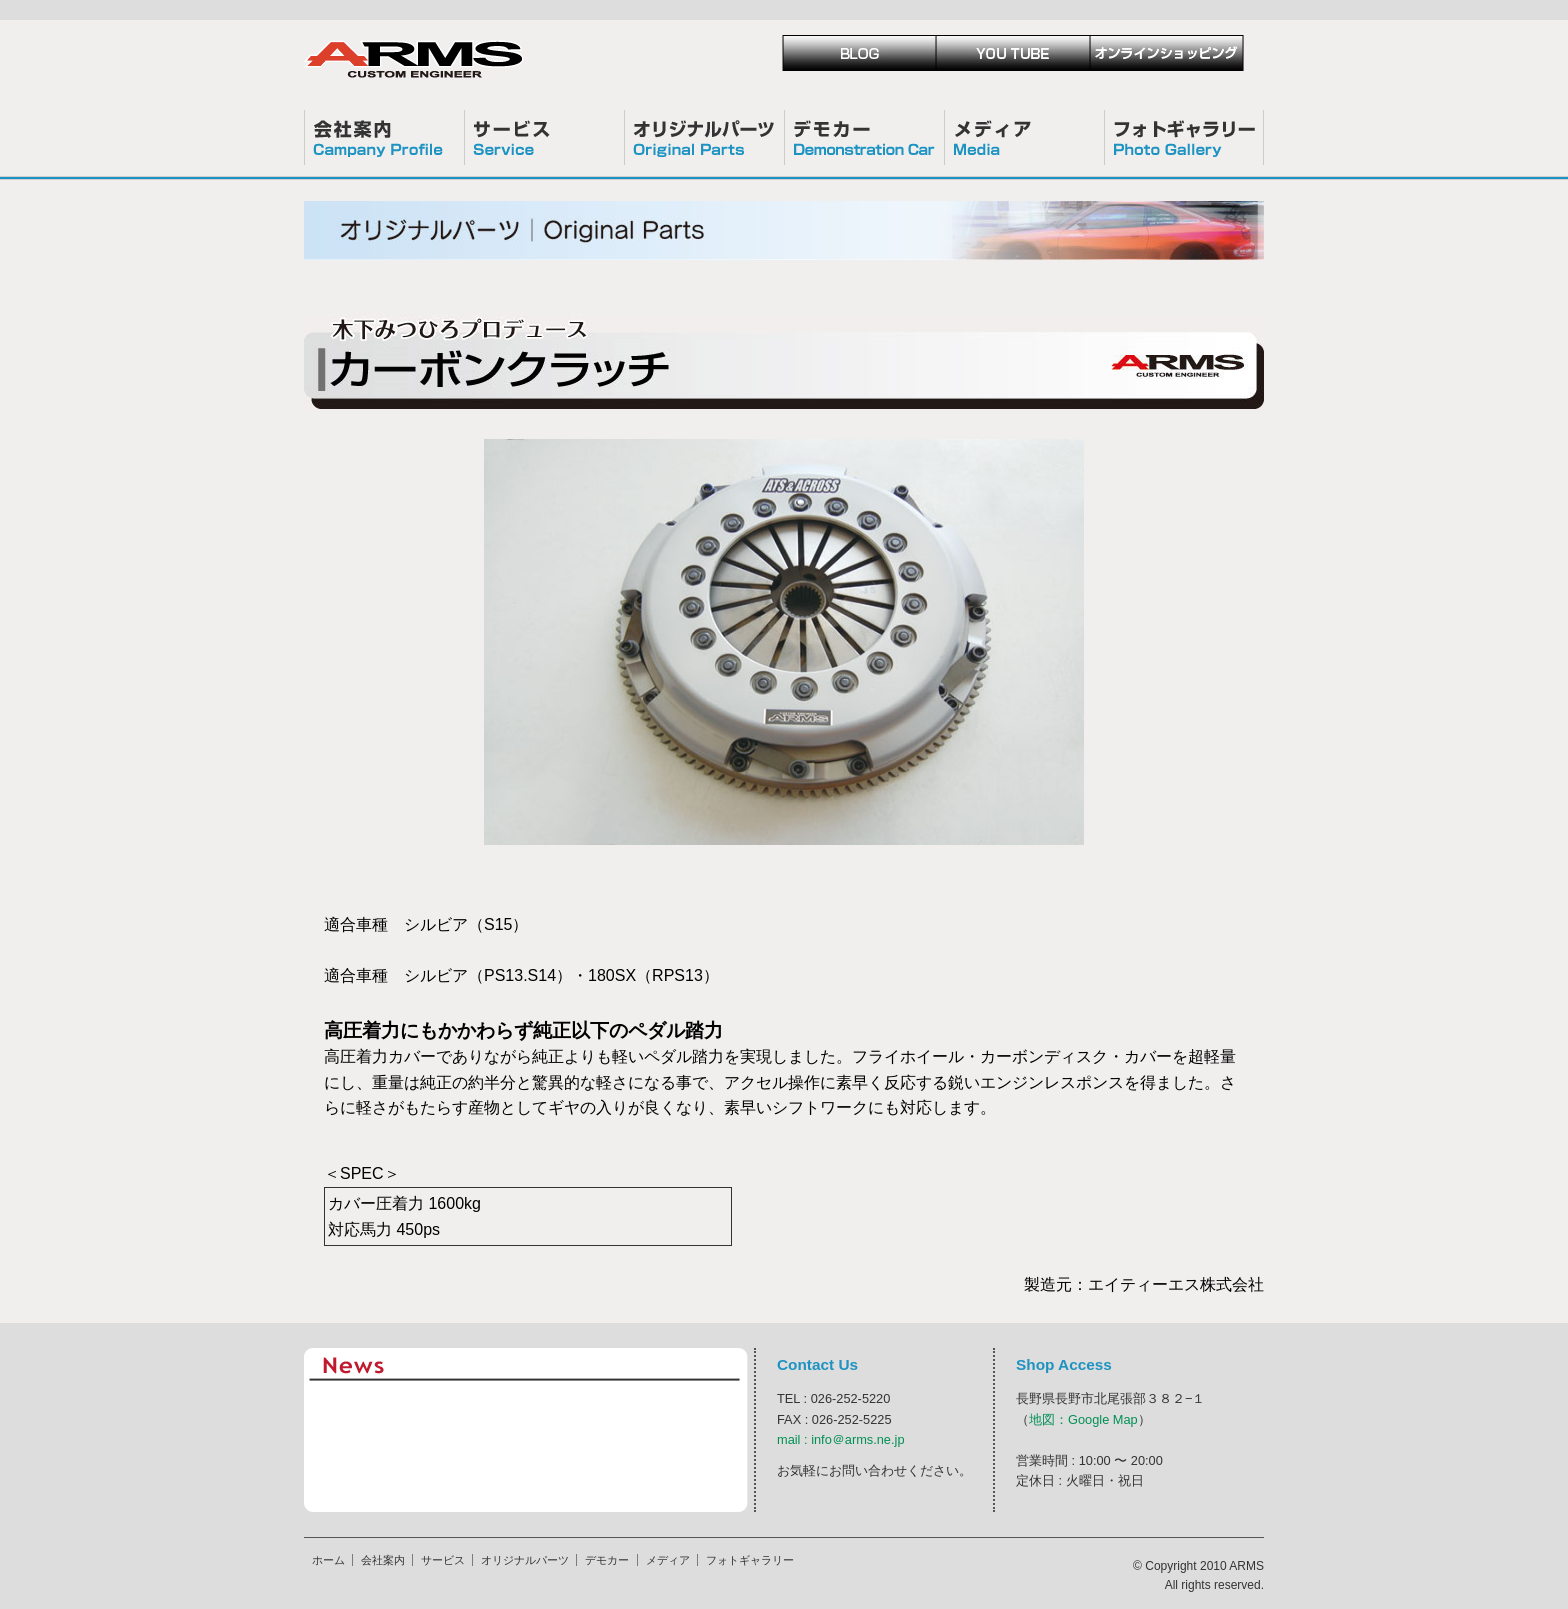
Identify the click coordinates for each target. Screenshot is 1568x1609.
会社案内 (384, 137)
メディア (1024, 137)
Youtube (1013, 53)
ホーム (328, 1560)
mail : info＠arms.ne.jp (841, 1439)
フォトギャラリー (1184, 137)
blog (859, 53)
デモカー (864, 137)
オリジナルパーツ (704, 137)
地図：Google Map (1083, 1419)
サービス (544, 137)
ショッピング (1167, 53)
